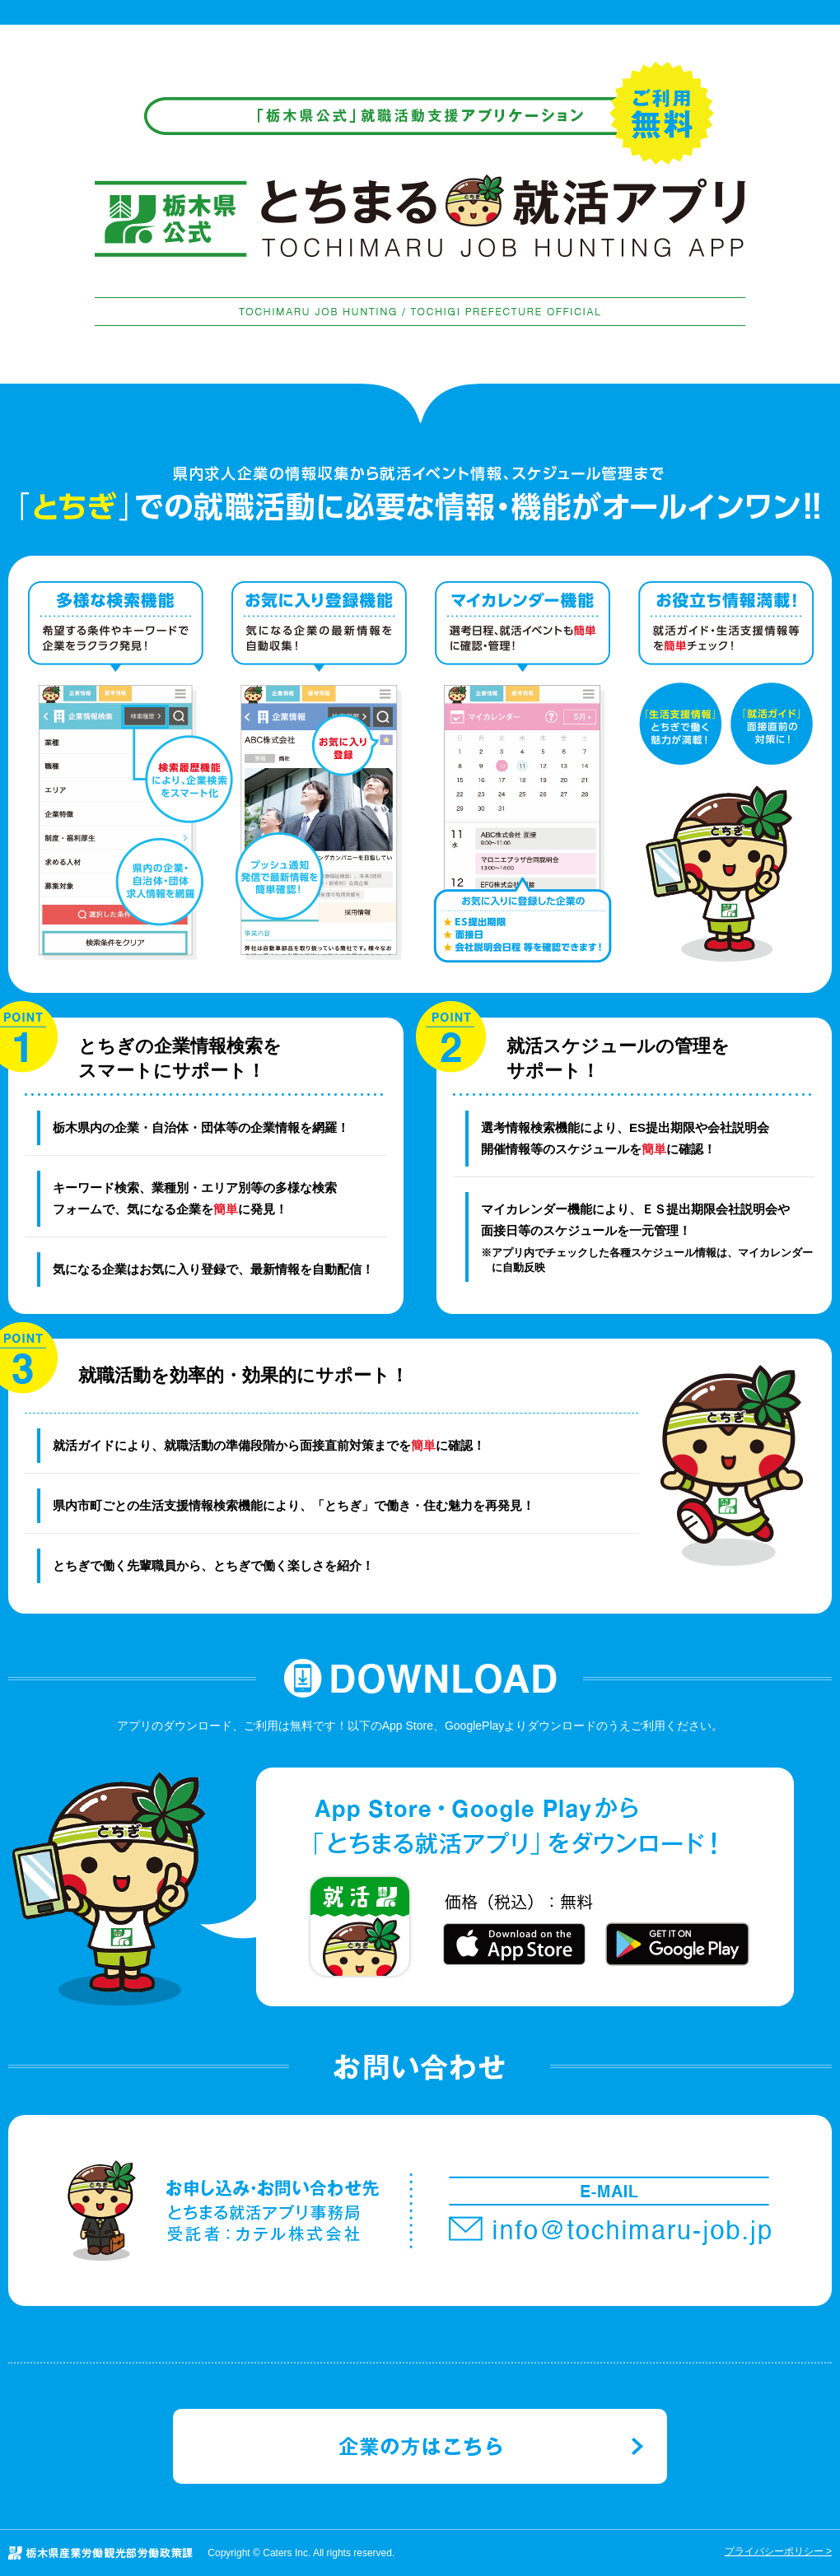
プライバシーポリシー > (778, 2551)
